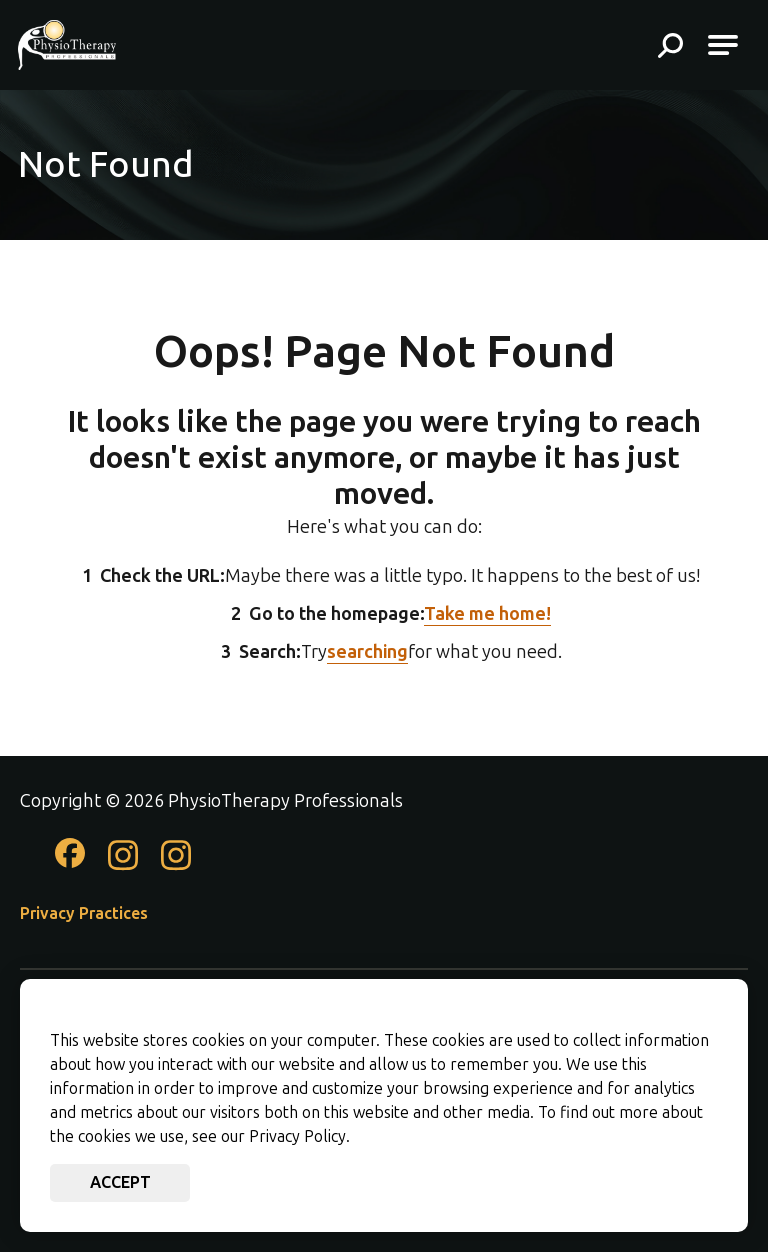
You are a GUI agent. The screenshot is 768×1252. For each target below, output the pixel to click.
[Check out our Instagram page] (123, 866)
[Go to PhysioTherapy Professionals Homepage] (67, 45)
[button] (670, 48)
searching (367, 652)
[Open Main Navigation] (723, 45)
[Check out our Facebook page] (70, 862)
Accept (120, 1182)
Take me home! (487, 614)
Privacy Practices (84, 913)
